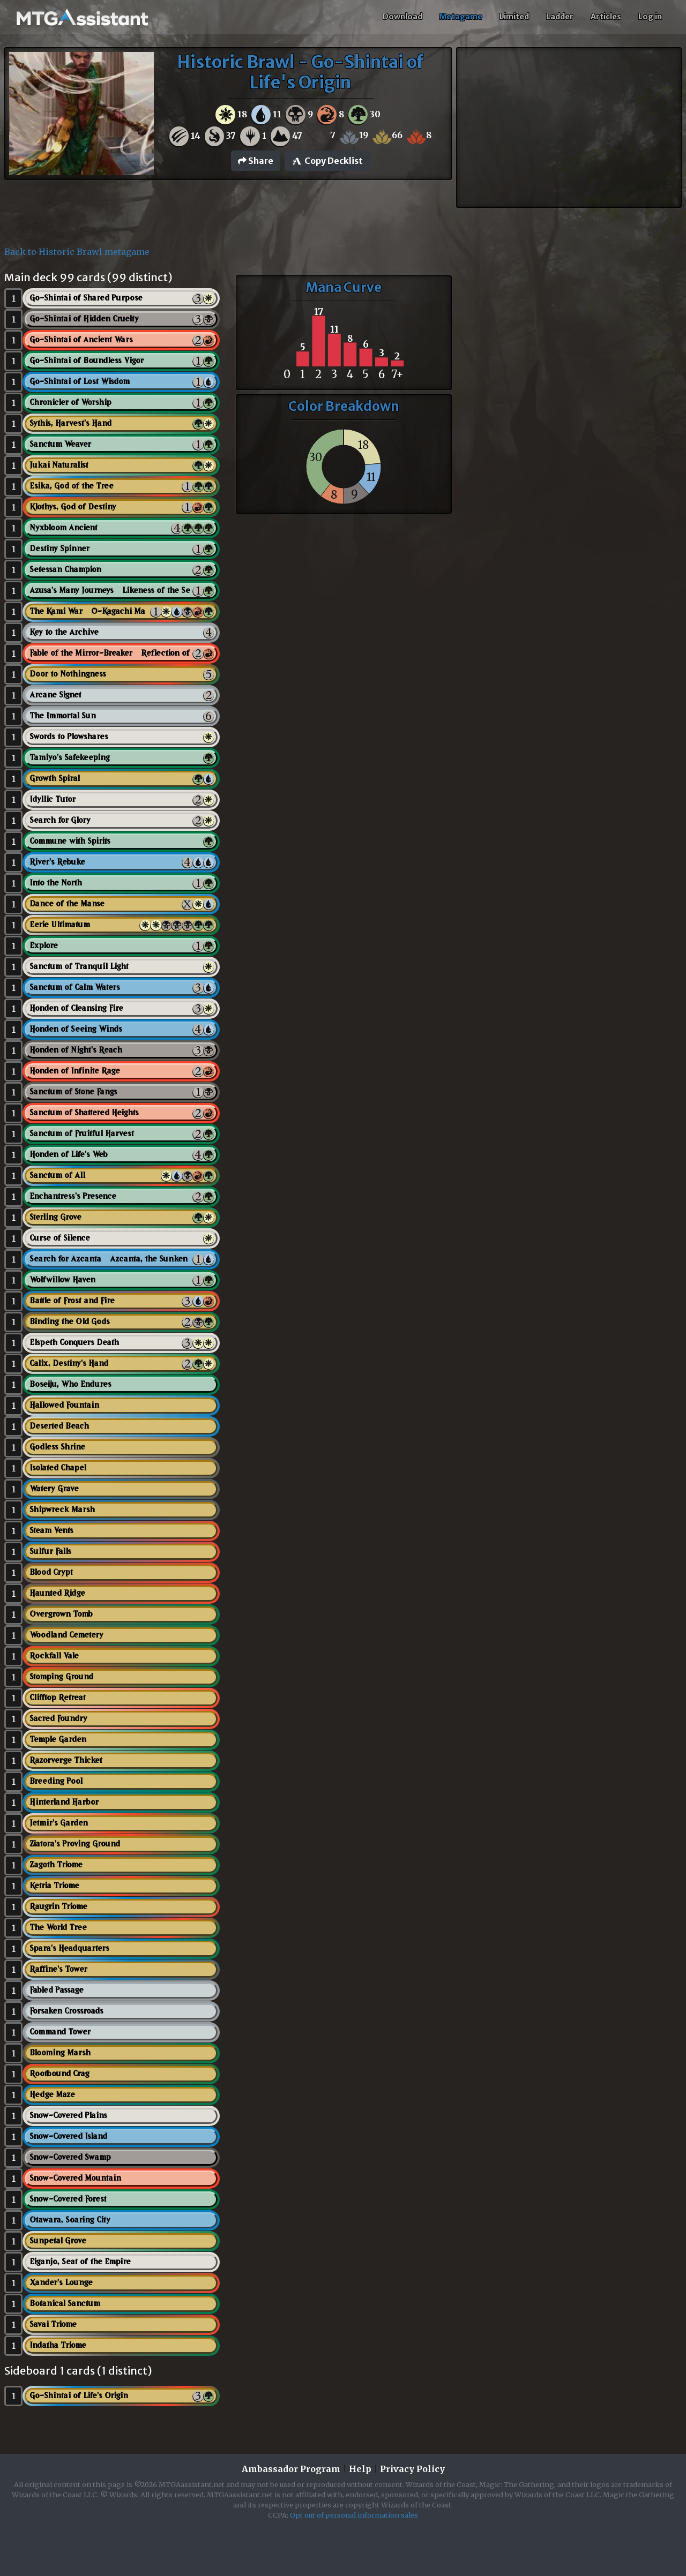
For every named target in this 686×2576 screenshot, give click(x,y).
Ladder (559, 16)
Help (360, 2469)
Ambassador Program (291, 2469)
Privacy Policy (412, 2469)
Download (402, 16)
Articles (606, 16)
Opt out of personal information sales (354, 2515)
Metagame (460, 16)
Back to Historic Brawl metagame (77, 251)
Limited (514, 16)
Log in (650, 16)
